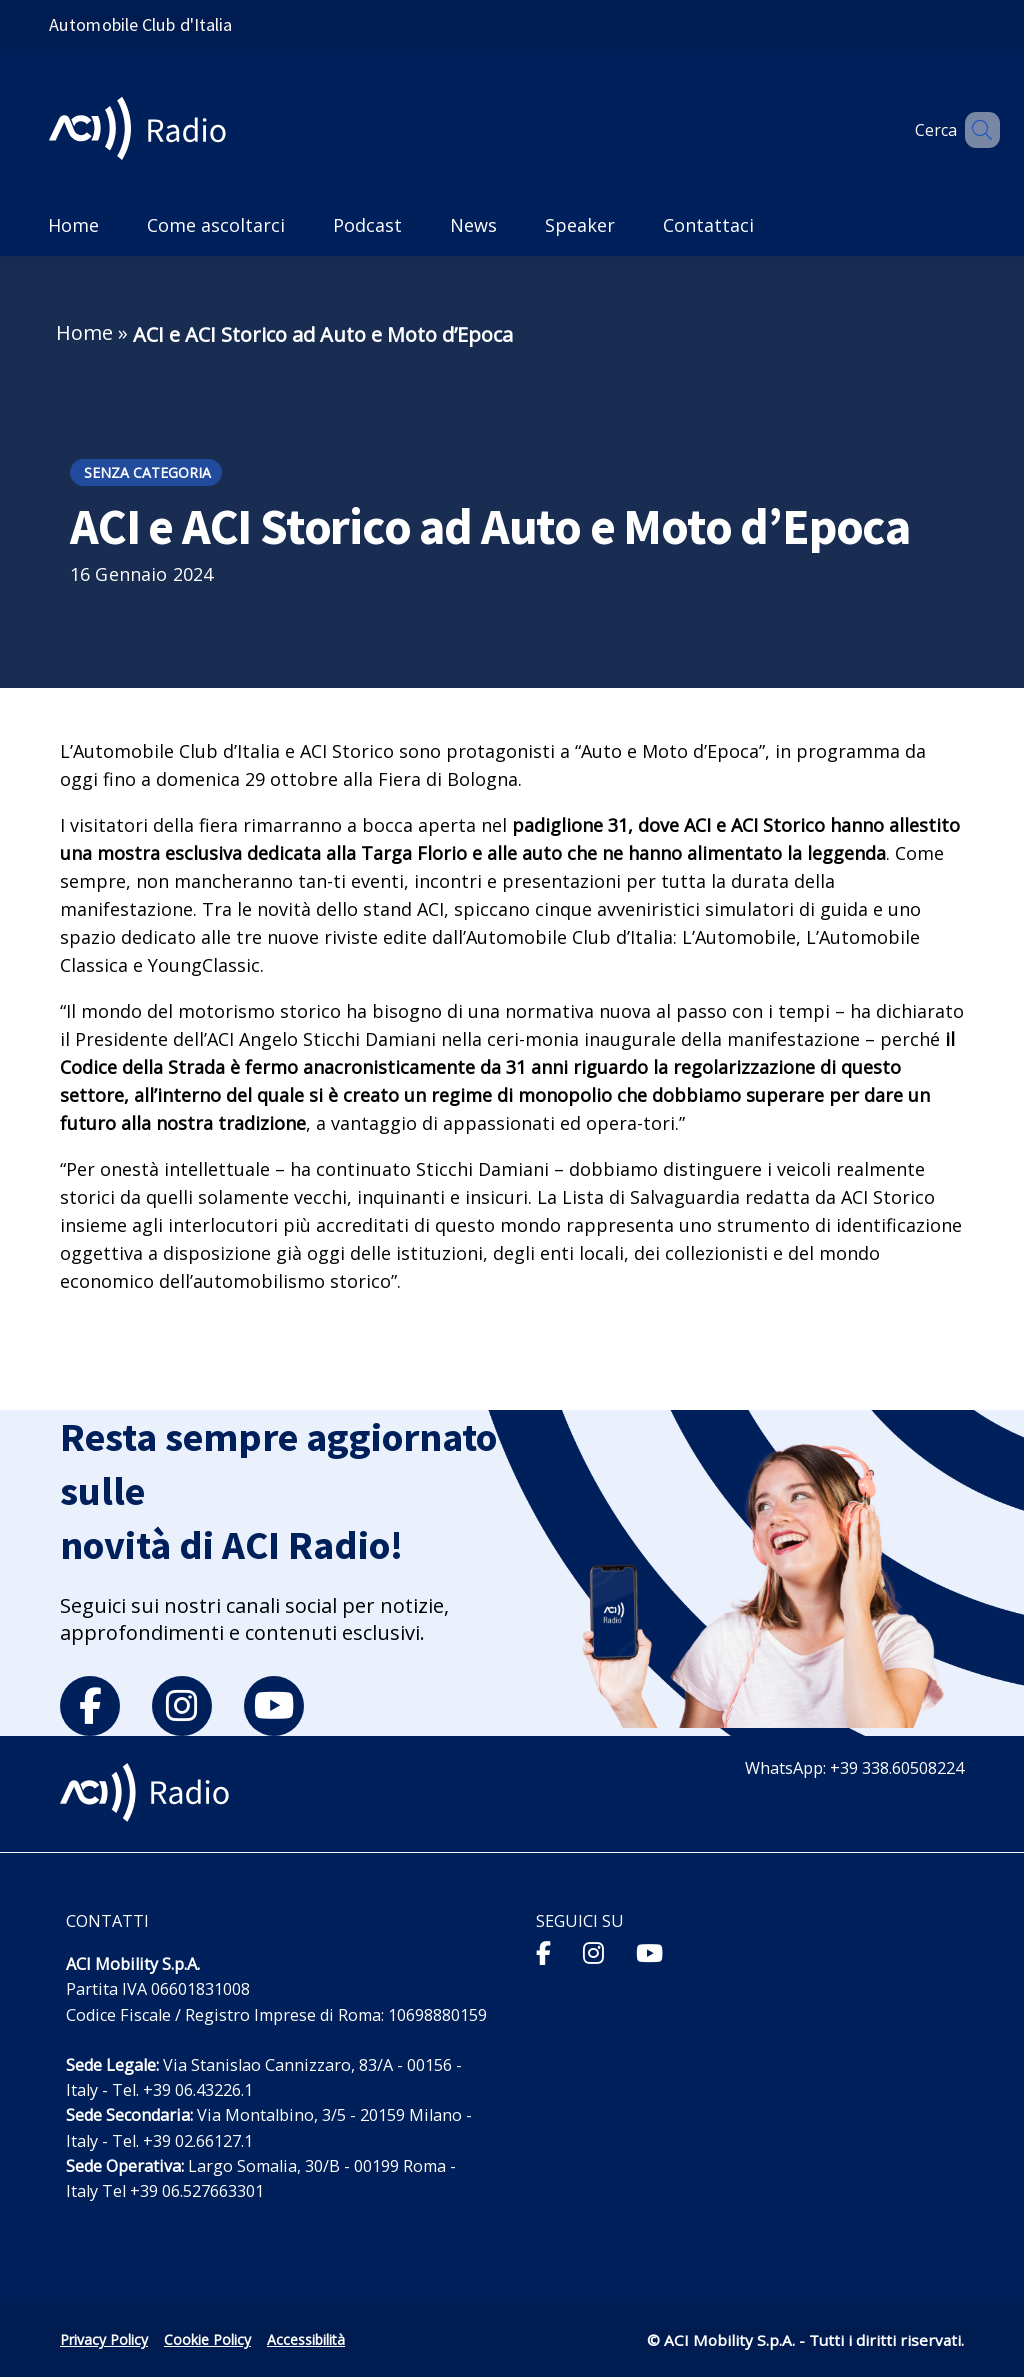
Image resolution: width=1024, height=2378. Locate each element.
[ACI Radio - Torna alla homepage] (145, 130)
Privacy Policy (104, 2339)
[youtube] (274, 1706)
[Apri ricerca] (976, 130)
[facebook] (90, 1706)
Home (84, 332)
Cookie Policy (207, 2339)
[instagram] (182, 1706)
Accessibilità (306, 2339)
